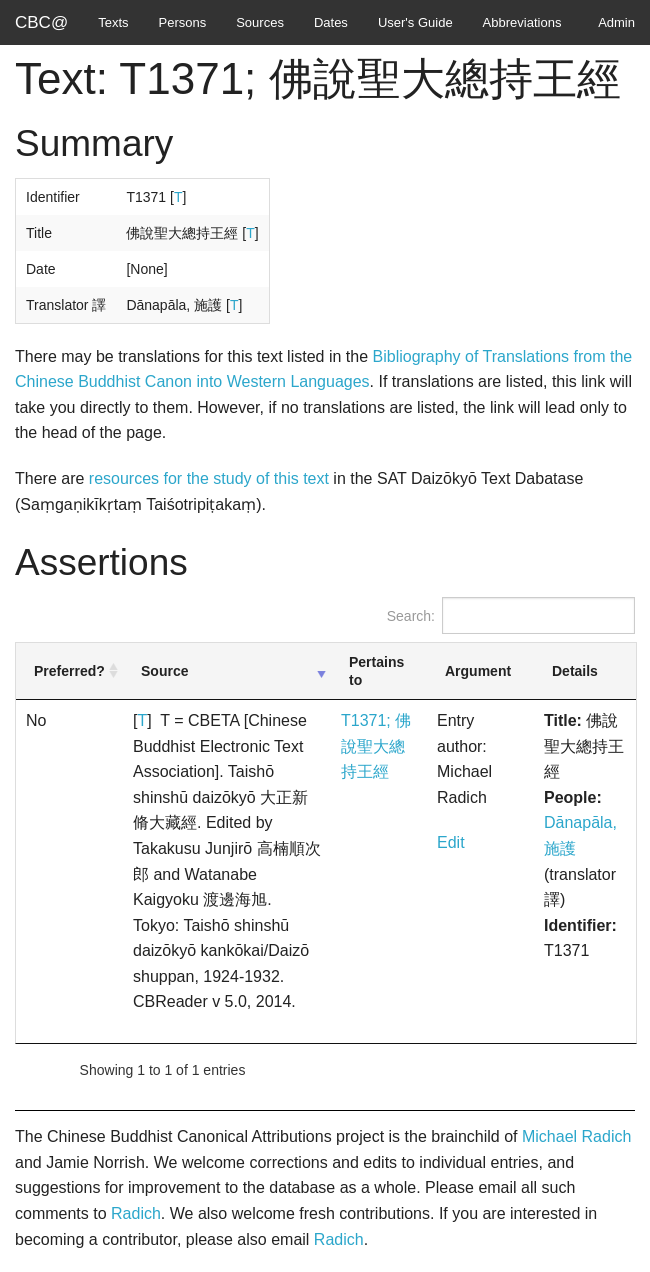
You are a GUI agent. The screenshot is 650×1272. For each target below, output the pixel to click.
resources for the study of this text (209, 478)
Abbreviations (522, 22)
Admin (616, 22)
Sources (260, 22)
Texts (113, 22)
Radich (136, 1213)
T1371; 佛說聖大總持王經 (376, 746)
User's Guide (415, 22)
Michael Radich (576, 1136)
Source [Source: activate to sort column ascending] (164, 671)
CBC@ (41, 22)
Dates (331, 22)
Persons (183, 22)
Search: (511, 615)
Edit (451, 842)
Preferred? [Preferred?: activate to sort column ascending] (69, 671)
